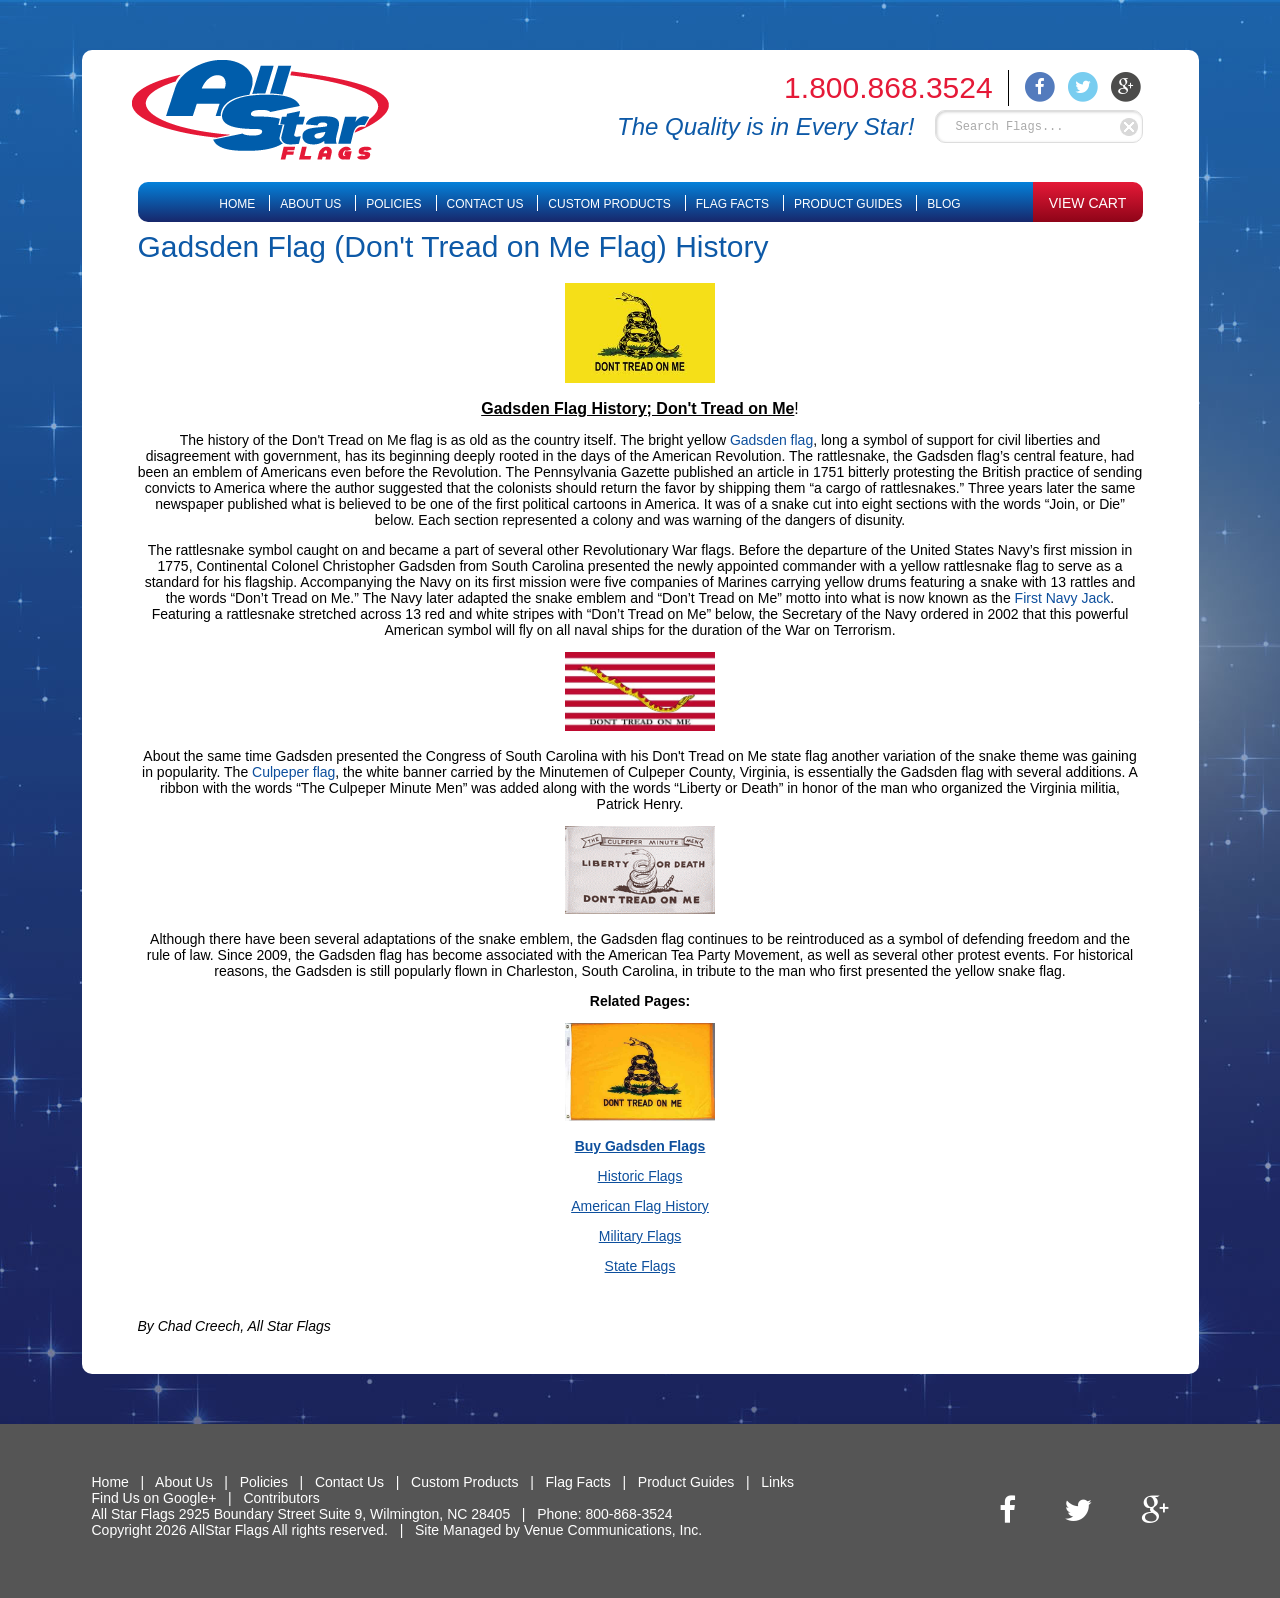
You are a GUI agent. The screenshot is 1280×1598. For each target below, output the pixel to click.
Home (237, 204)
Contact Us (485, 204)
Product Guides (848, 204)
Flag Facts (732, 204)
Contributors (281, 1498)
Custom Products (609, 204)
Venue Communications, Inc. (613, 1530)
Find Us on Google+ (154, 1498)
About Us (310, 204)
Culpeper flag (293, 772)
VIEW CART (1088, 203)
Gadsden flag (771, 440)
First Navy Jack (1063, 598)
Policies (393, 204)
